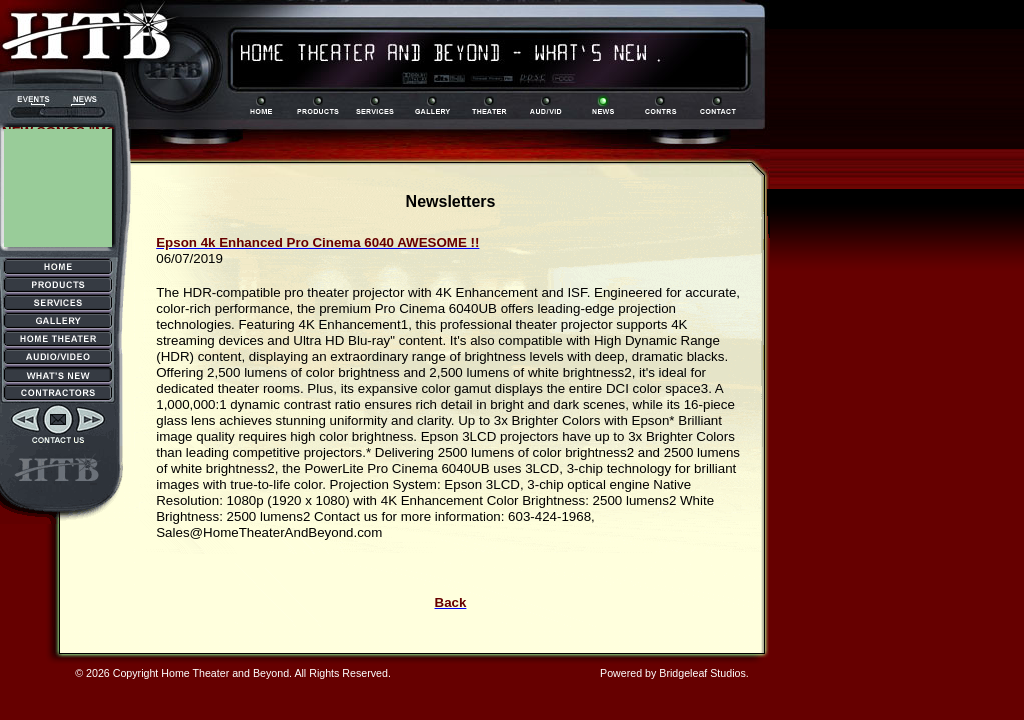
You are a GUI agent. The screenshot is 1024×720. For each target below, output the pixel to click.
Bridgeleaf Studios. (703, 673)
